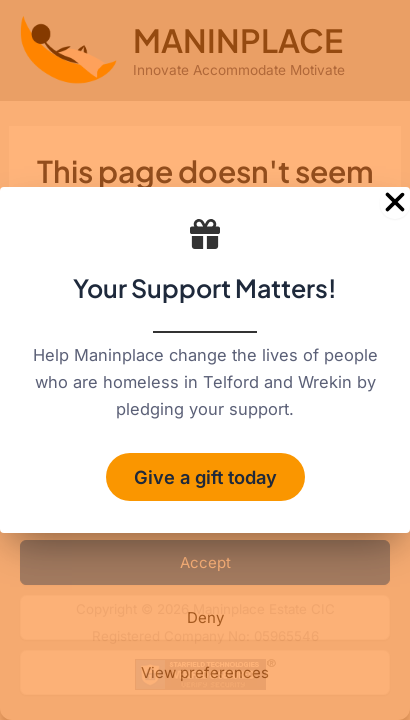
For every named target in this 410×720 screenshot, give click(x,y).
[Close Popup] (395, 203)
